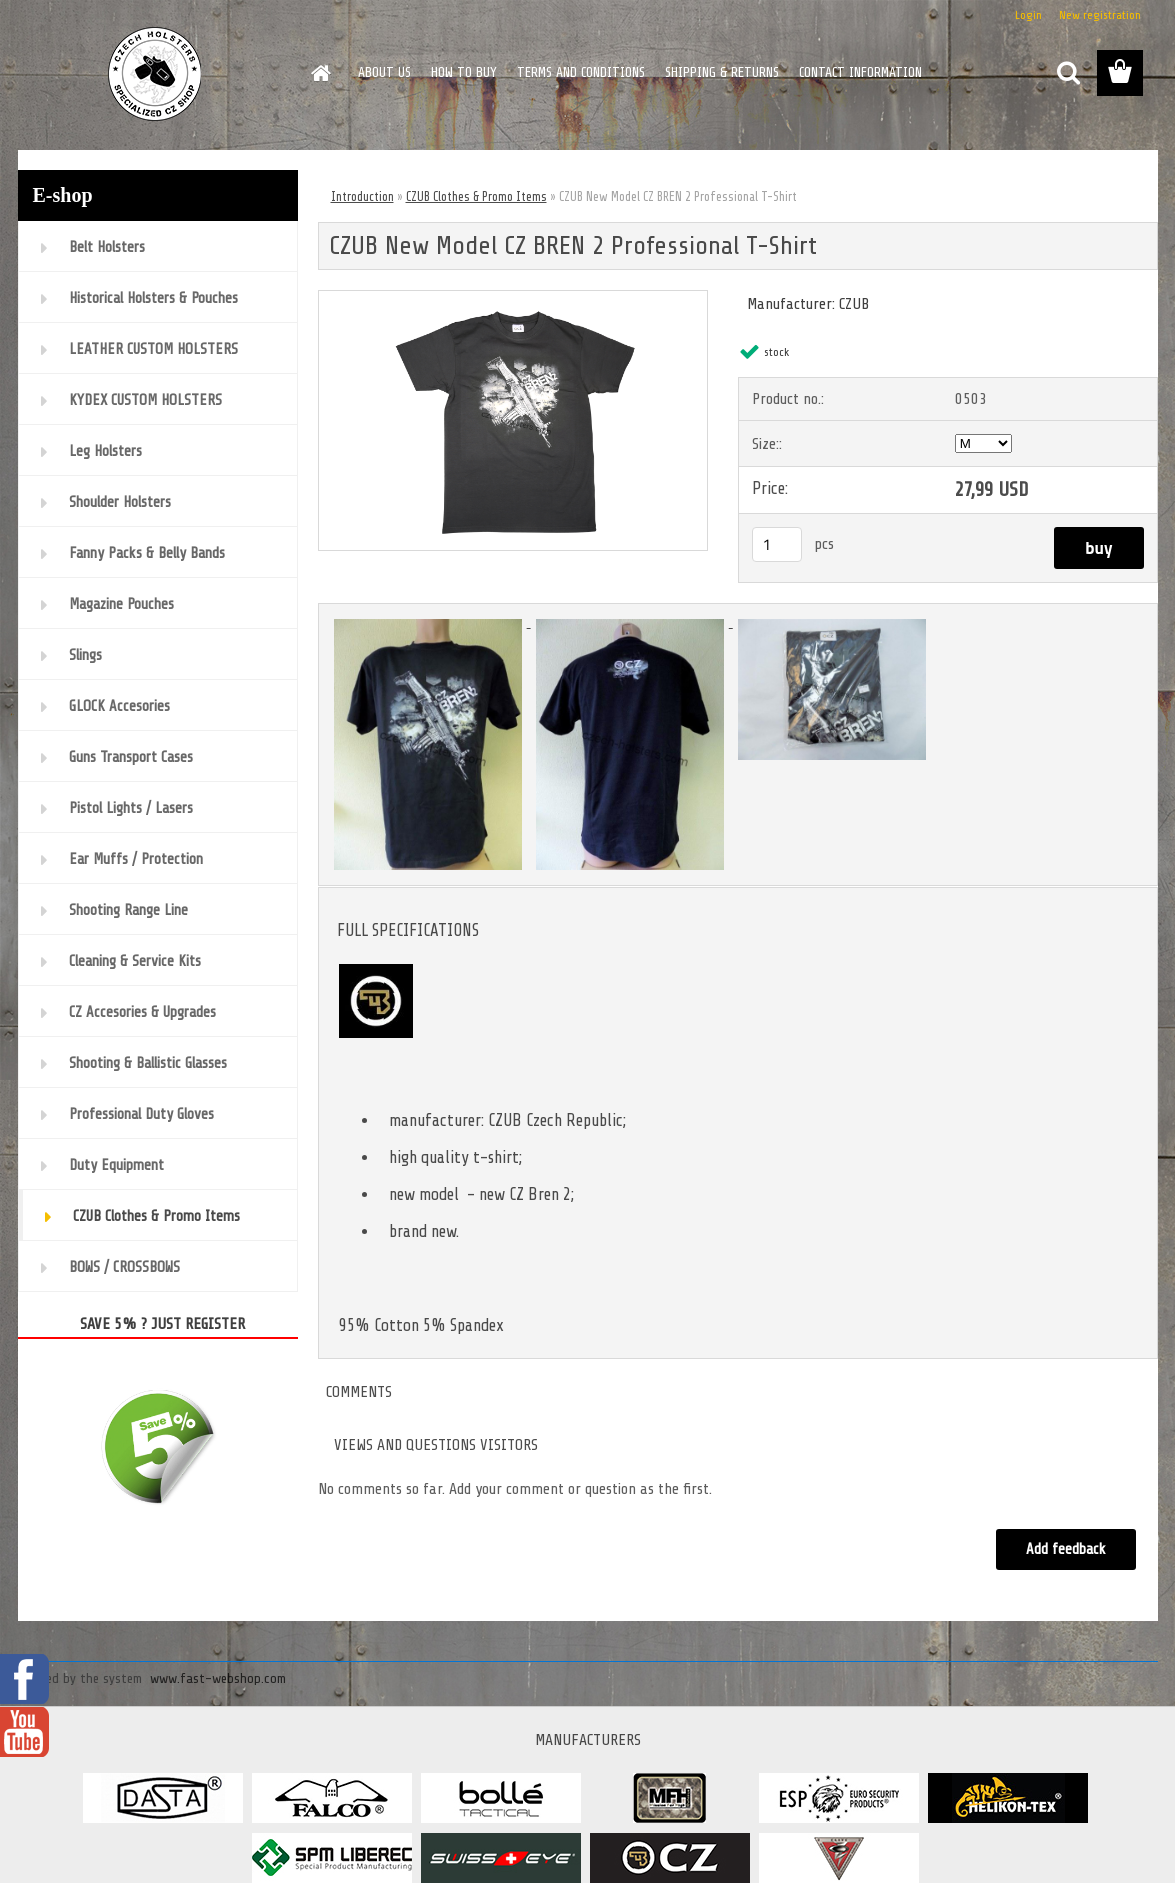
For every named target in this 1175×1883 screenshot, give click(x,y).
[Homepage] (320, 73)
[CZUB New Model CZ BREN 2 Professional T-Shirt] (513, 299)
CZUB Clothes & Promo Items (476, 196)
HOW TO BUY (464, 72)
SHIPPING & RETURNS (722, 72)
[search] (1068, 73)
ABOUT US (384, 72)
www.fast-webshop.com (218, 1678)
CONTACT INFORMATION (860, 72)
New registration (1100, 15)
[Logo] (155, 74)
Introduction (362, 196)
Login (1028, 15)
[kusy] (777, 544)
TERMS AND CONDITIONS (581, 72)
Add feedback (1066, 1549)
